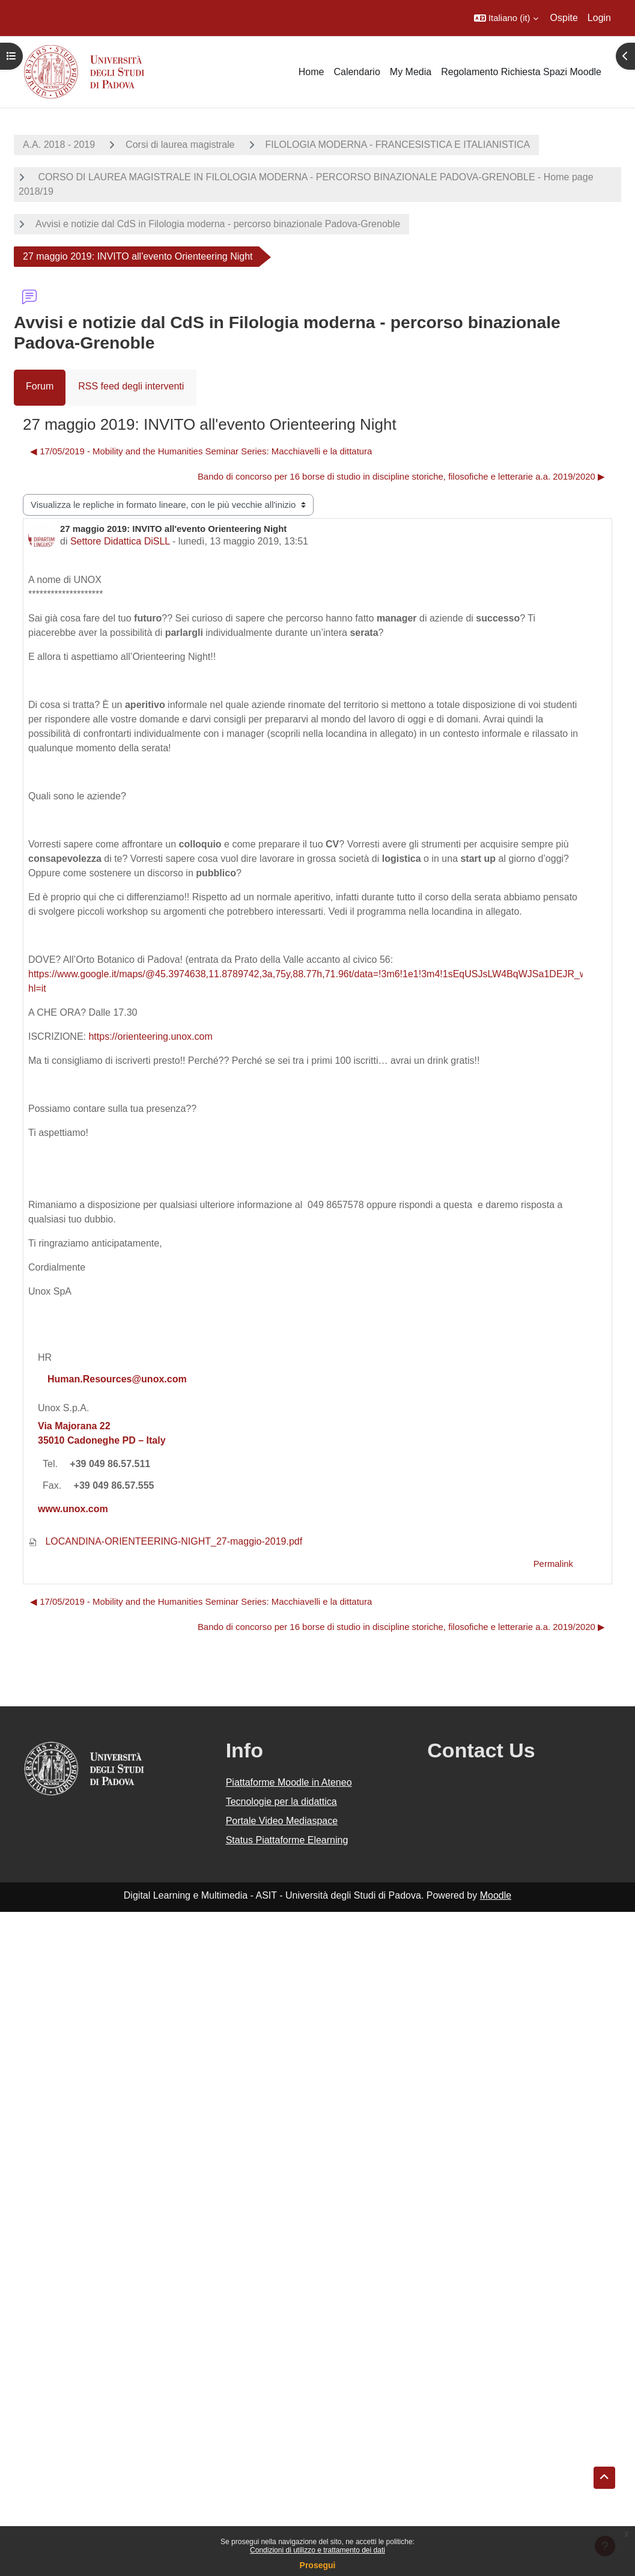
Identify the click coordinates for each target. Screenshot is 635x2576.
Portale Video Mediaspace (282, 1821)
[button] (506, 18)
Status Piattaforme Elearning (287, 1840)
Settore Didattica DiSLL (120, 541)
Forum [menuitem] (39, 386)
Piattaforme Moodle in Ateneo (289, 1782)
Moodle (495, 1895)
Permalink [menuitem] (553, 1563)
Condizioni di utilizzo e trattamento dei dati (317, 2550)
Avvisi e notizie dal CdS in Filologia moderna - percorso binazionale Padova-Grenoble (217, 224)
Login (599, 18)
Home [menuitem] (311, 72)
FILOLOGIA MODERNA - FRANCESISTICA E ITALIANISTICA (398, 144)
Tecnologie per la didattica (281, 1801)
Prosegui (318, 2565)
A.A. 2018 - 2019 (59, 144)
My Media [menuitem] (410, 72)
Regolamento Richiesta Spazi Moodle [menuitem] (521, 72)
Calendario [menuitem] (356, 72)
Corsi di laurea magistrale (180, 144)
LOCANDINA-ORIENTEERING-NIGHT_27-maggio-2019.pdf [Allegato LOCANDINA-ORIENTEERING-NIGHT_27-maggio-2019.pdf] (165, 1541)
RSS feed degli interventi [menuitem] (131, 386)
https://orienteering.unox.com (150, 1036)
